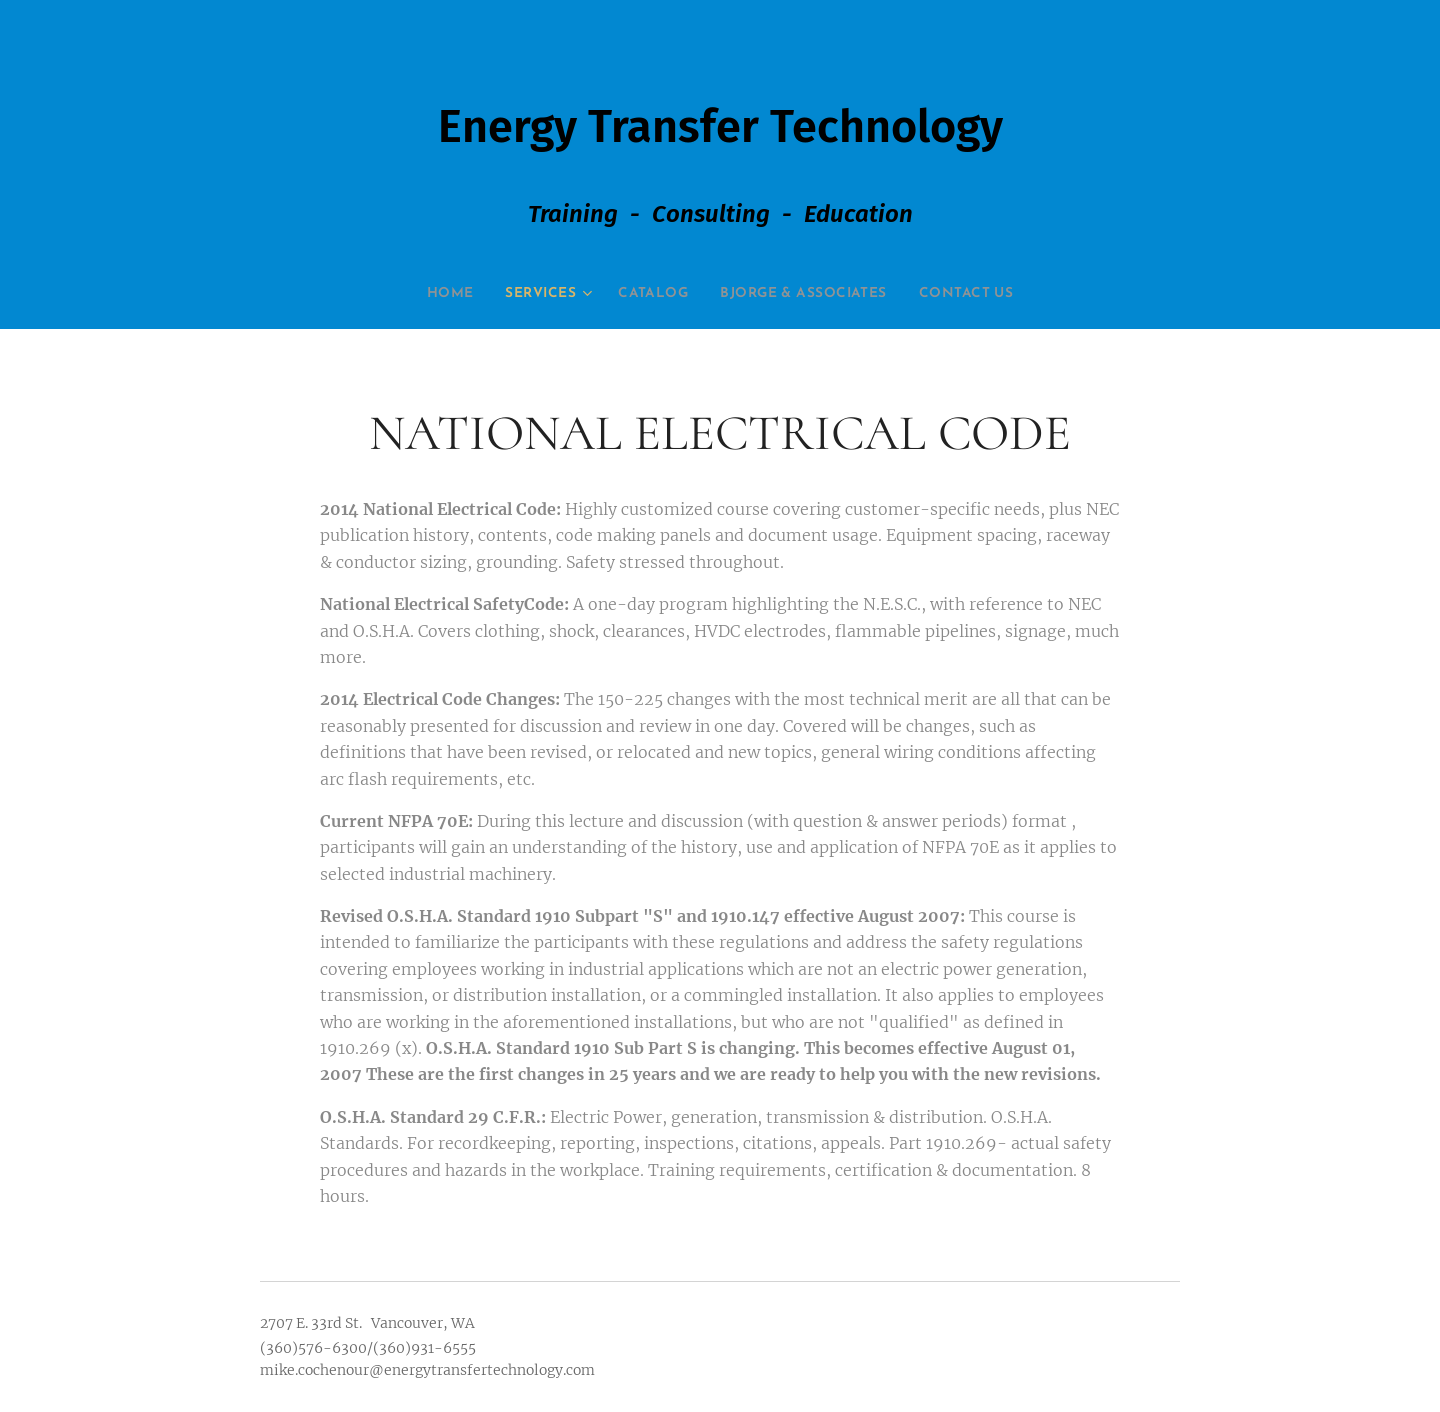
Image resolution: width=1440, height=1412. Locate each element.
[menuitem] (421, 294)
